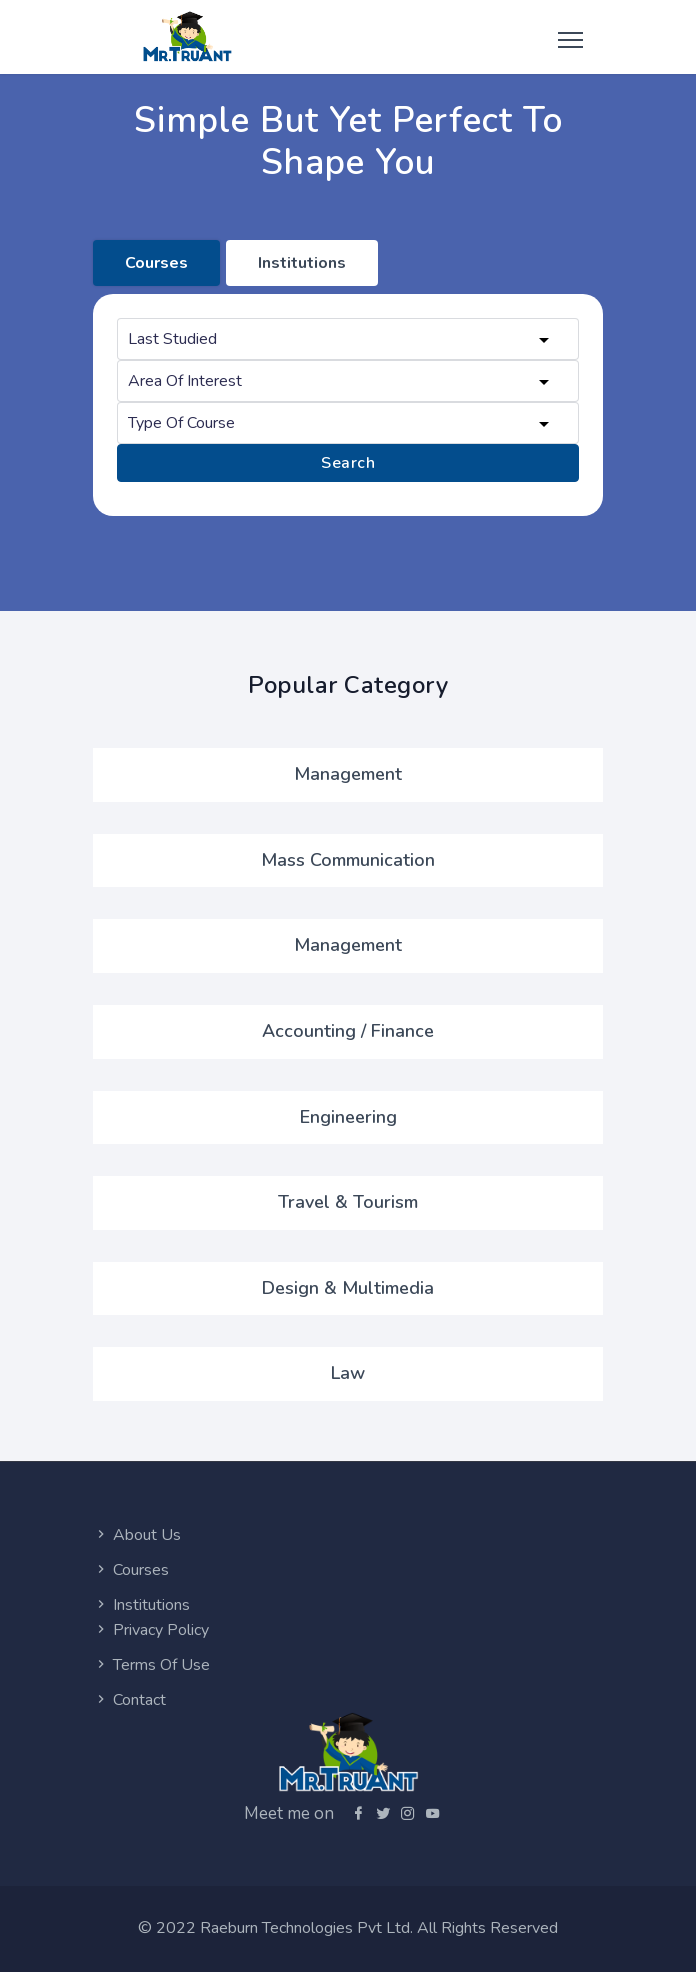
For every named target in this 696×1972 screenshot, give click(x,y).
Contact (129, 1700)
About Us (137, 1535)
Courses (131, 1570)
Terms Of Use (151, 1665)
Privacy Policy (151, 1630)
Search (348, 463)
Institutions (141, 1605)
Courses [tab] (156, 263)
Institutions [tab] (302, 263)
